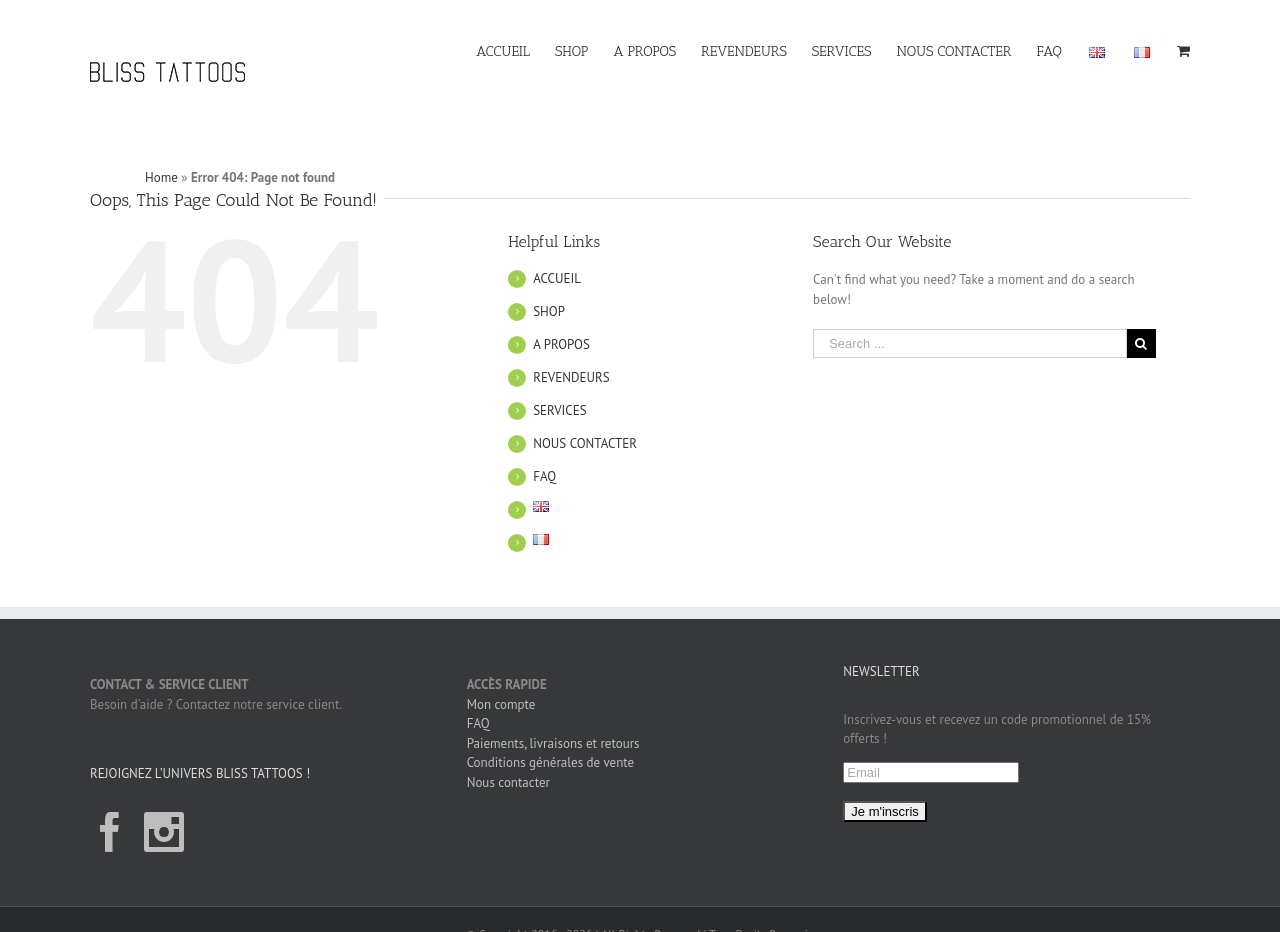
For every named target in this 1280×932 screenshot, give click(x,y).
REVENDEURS (571, 377)
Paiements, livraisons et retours (553, 743)
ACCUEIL (557, 278)
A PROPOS (561, 344)
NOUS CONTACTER (585, 443)
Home (161, 177)
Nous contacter (508, 782)
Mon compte (501, 704)
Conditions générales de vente (551, 762)
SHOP (549, 311)
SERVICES (559, 410)
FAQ (544, 476)
